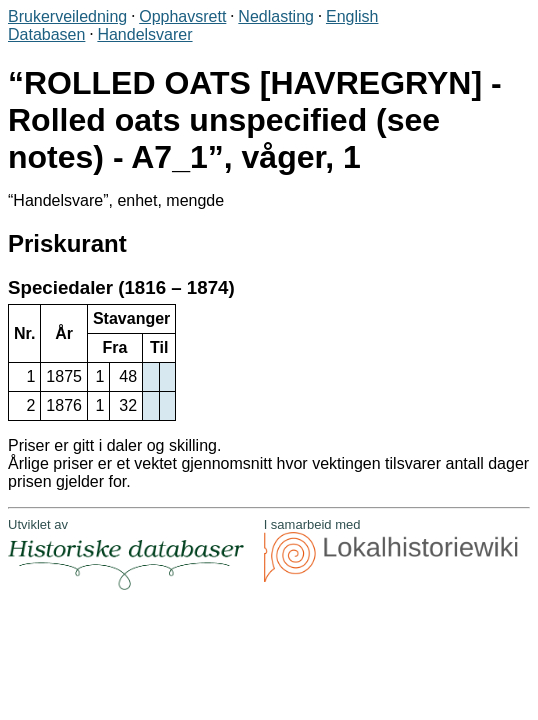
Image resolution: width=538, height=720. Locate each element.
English (352, 16)
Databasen (46, 34)
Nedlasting (276, 16)
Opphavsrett (182, 16)
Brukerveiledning (67, 16)
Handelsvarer (144, 34)
